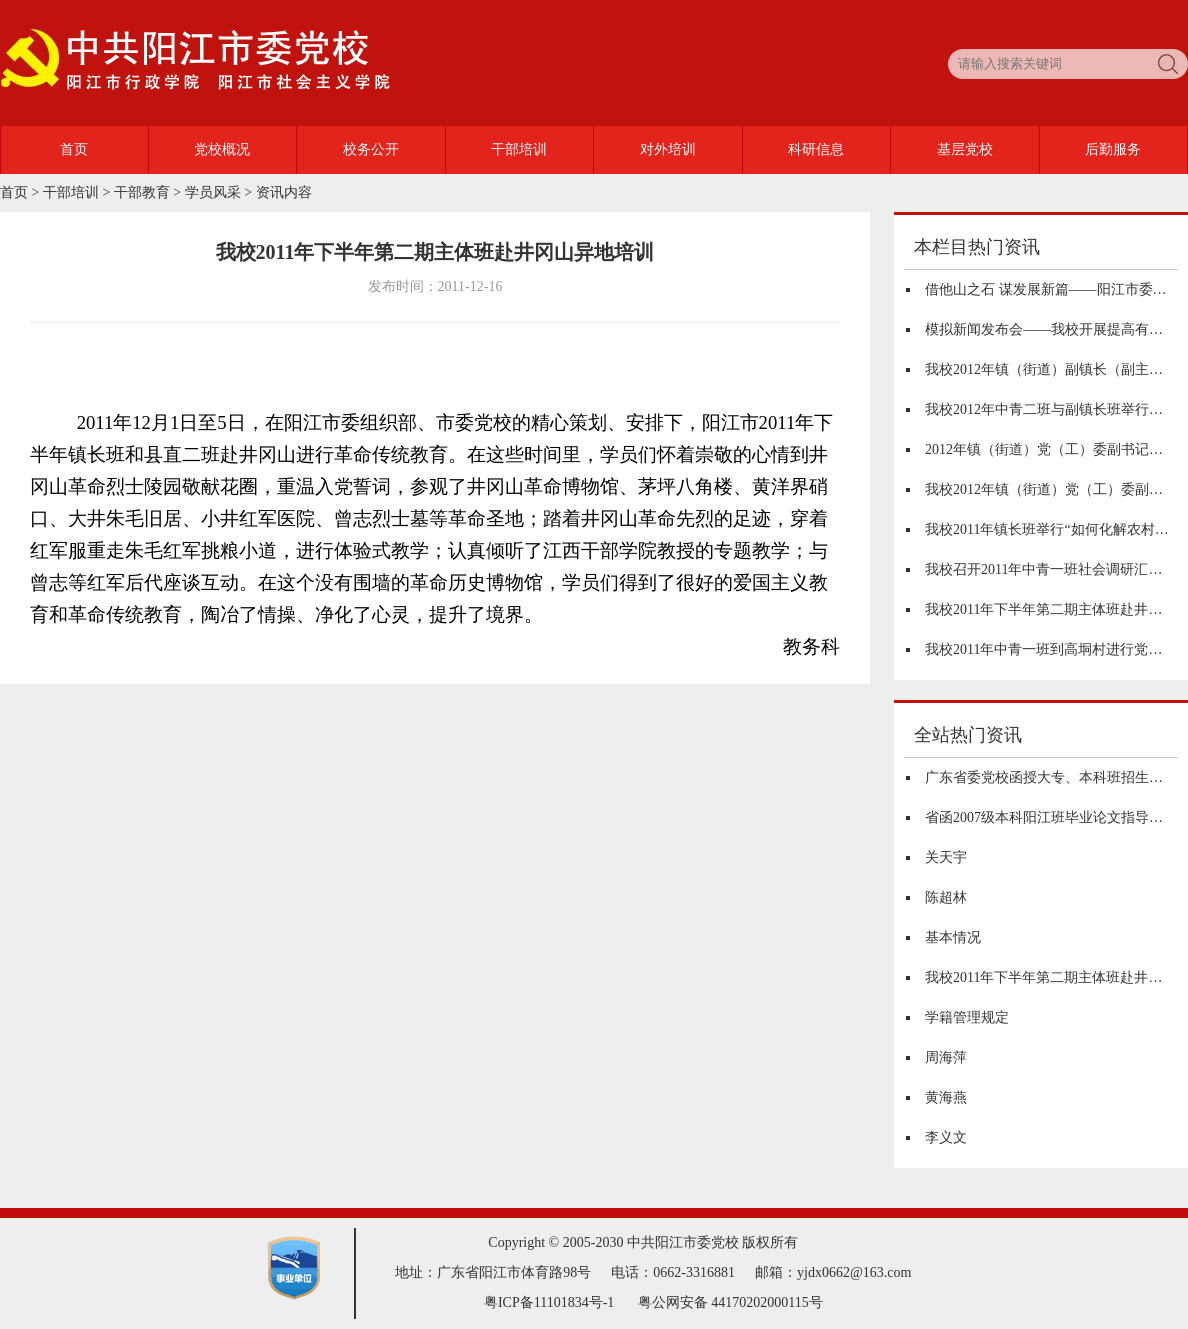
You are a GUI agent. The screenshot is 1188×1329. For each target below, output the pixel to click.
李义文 (946, 1137)
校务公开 (371, 149)
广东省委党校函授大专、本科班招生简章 (1051, 777)
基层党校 (965, 149)
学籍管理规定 (967, 1017)
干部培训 (519, 149)
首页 (74, 149)
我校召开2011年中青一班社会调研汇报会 (1050, 569)
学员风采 (213, 192)
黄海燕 (946, 1097)
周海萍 (946, 1057)
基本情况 (953, 937)
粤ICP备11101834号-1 (549, 1302)
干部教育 (142, 192)
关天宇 (946, 857)
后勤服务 (1113, 149)
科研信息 (816, 149)
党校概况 (222, 149)
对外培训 (668, 149)
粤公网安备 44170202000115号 (730, 1302)
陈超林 (946, 897)
